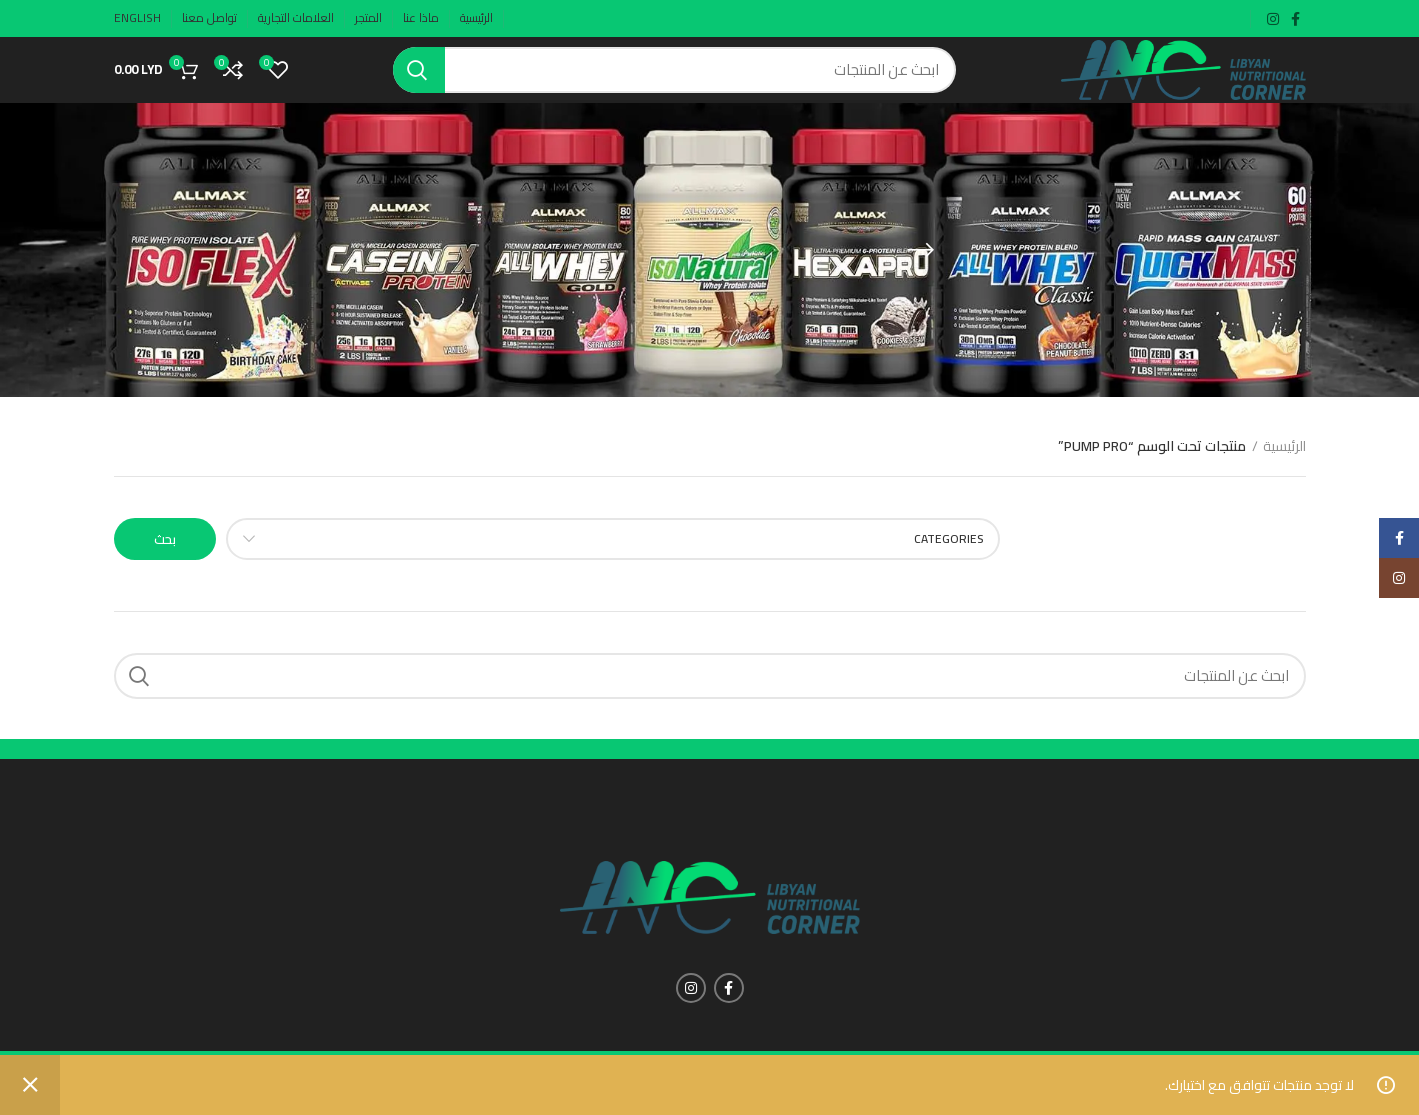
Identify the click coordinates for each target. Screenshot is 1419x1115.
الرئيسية (1284, 471)
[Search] (674, 82)
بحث (165, 563)
